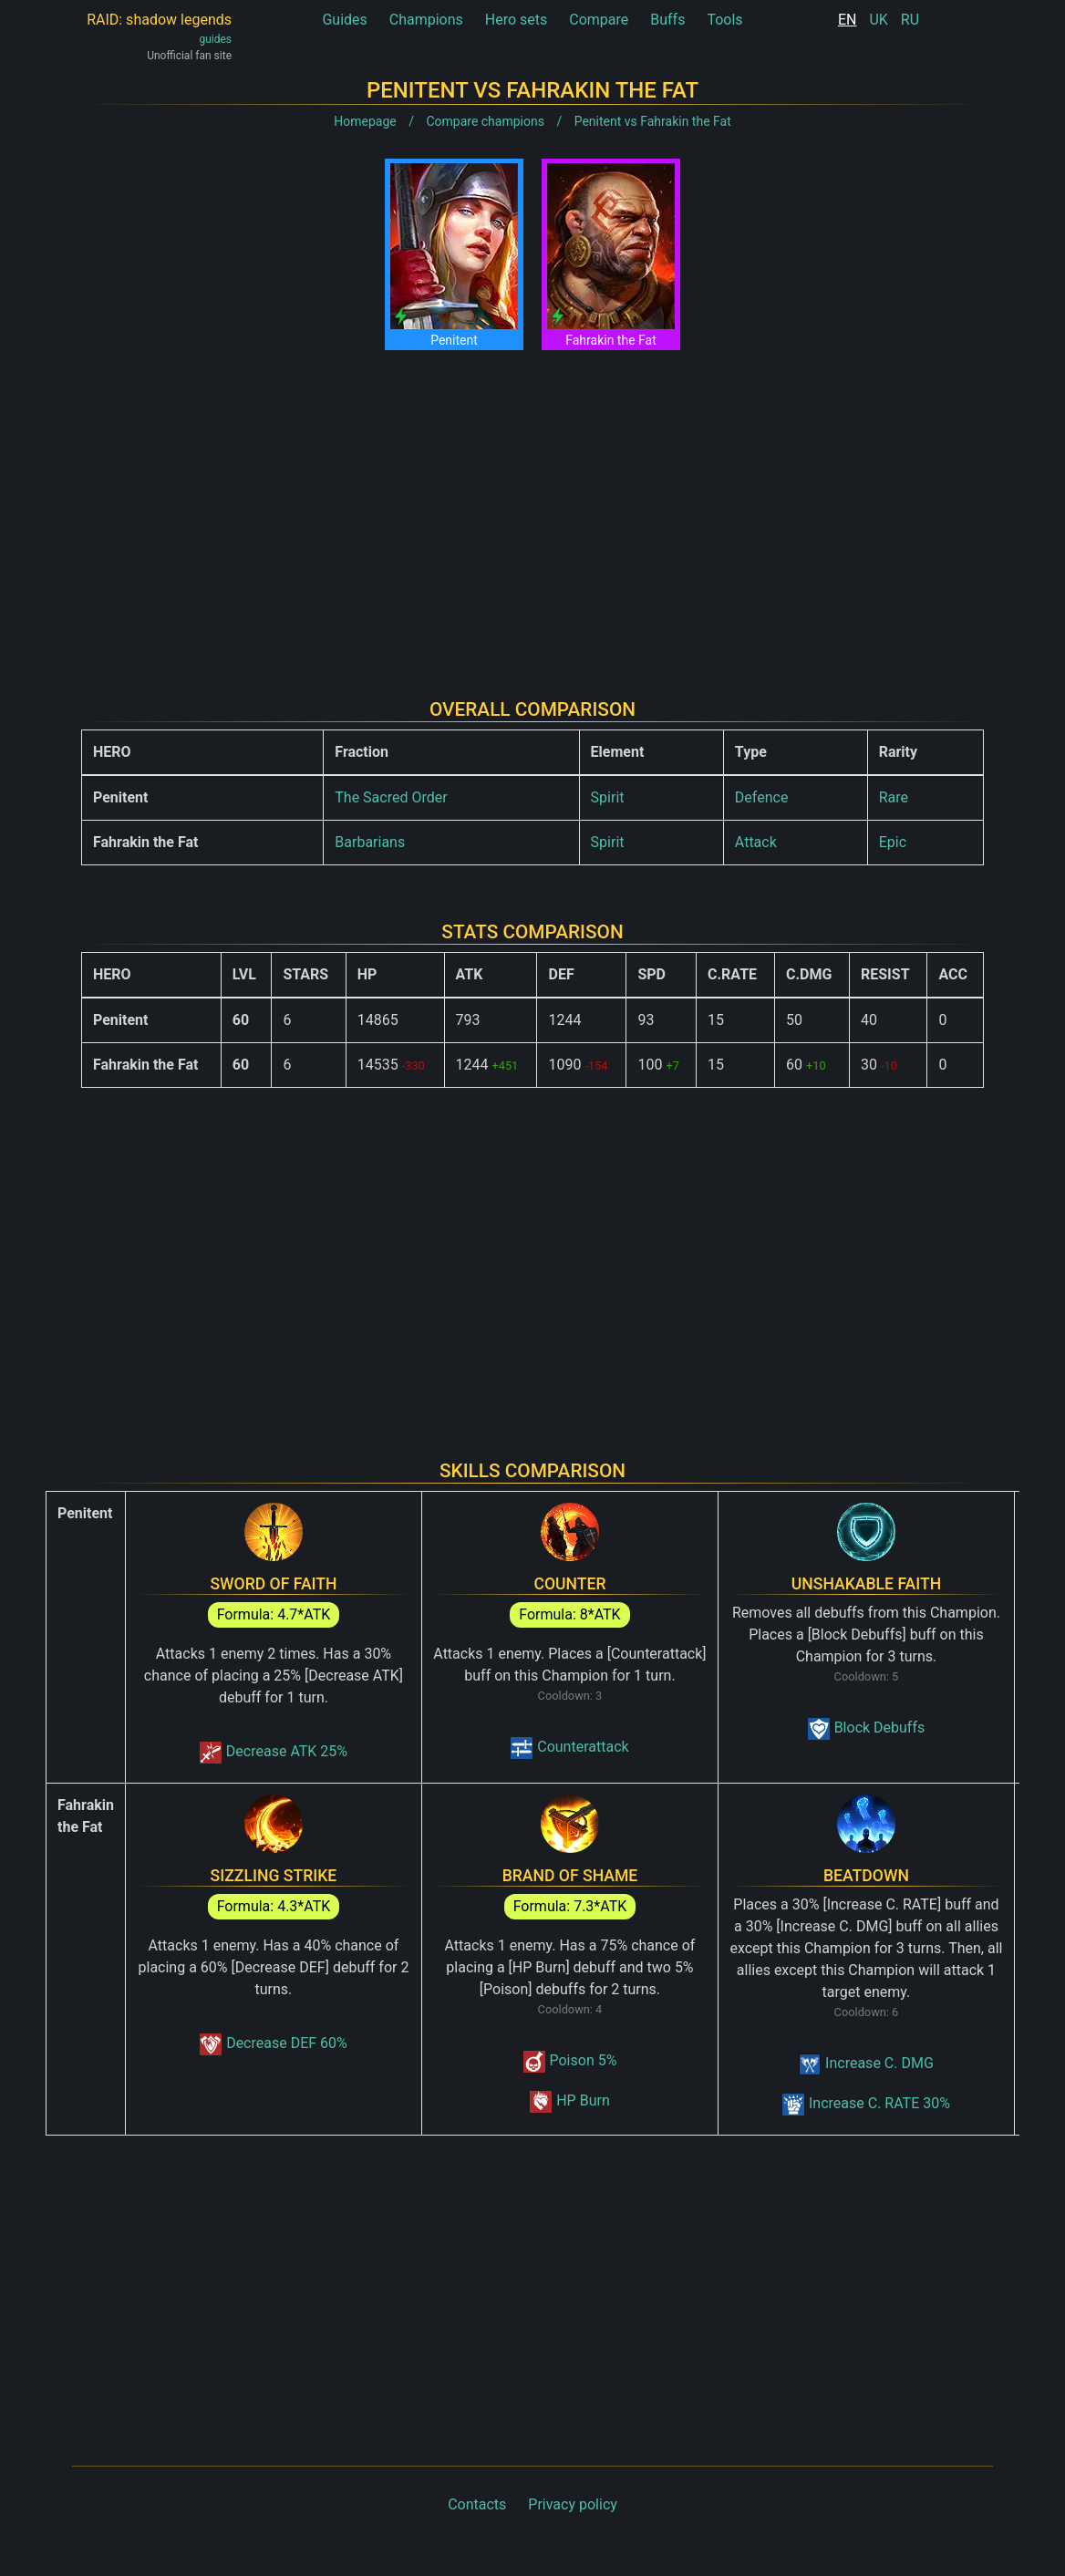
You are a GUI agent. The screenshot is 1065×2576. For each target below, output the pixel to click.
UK (878, 19)
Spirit (608, 797)
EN (847, 19)
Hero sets (516, 19)
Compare (598, 19)
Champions (426, 19)
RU (910, 19)
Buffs (667, 19)
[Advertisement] (532, 509)
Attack (756, 842)
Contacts (477, 2504)
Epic (892, 842)
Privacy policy (572, 2504)
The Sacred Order (391, 797)
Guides (344, 19)
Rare (893, 797)
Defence (762, 797)
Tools (724, 19)
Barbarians (370, 842)
